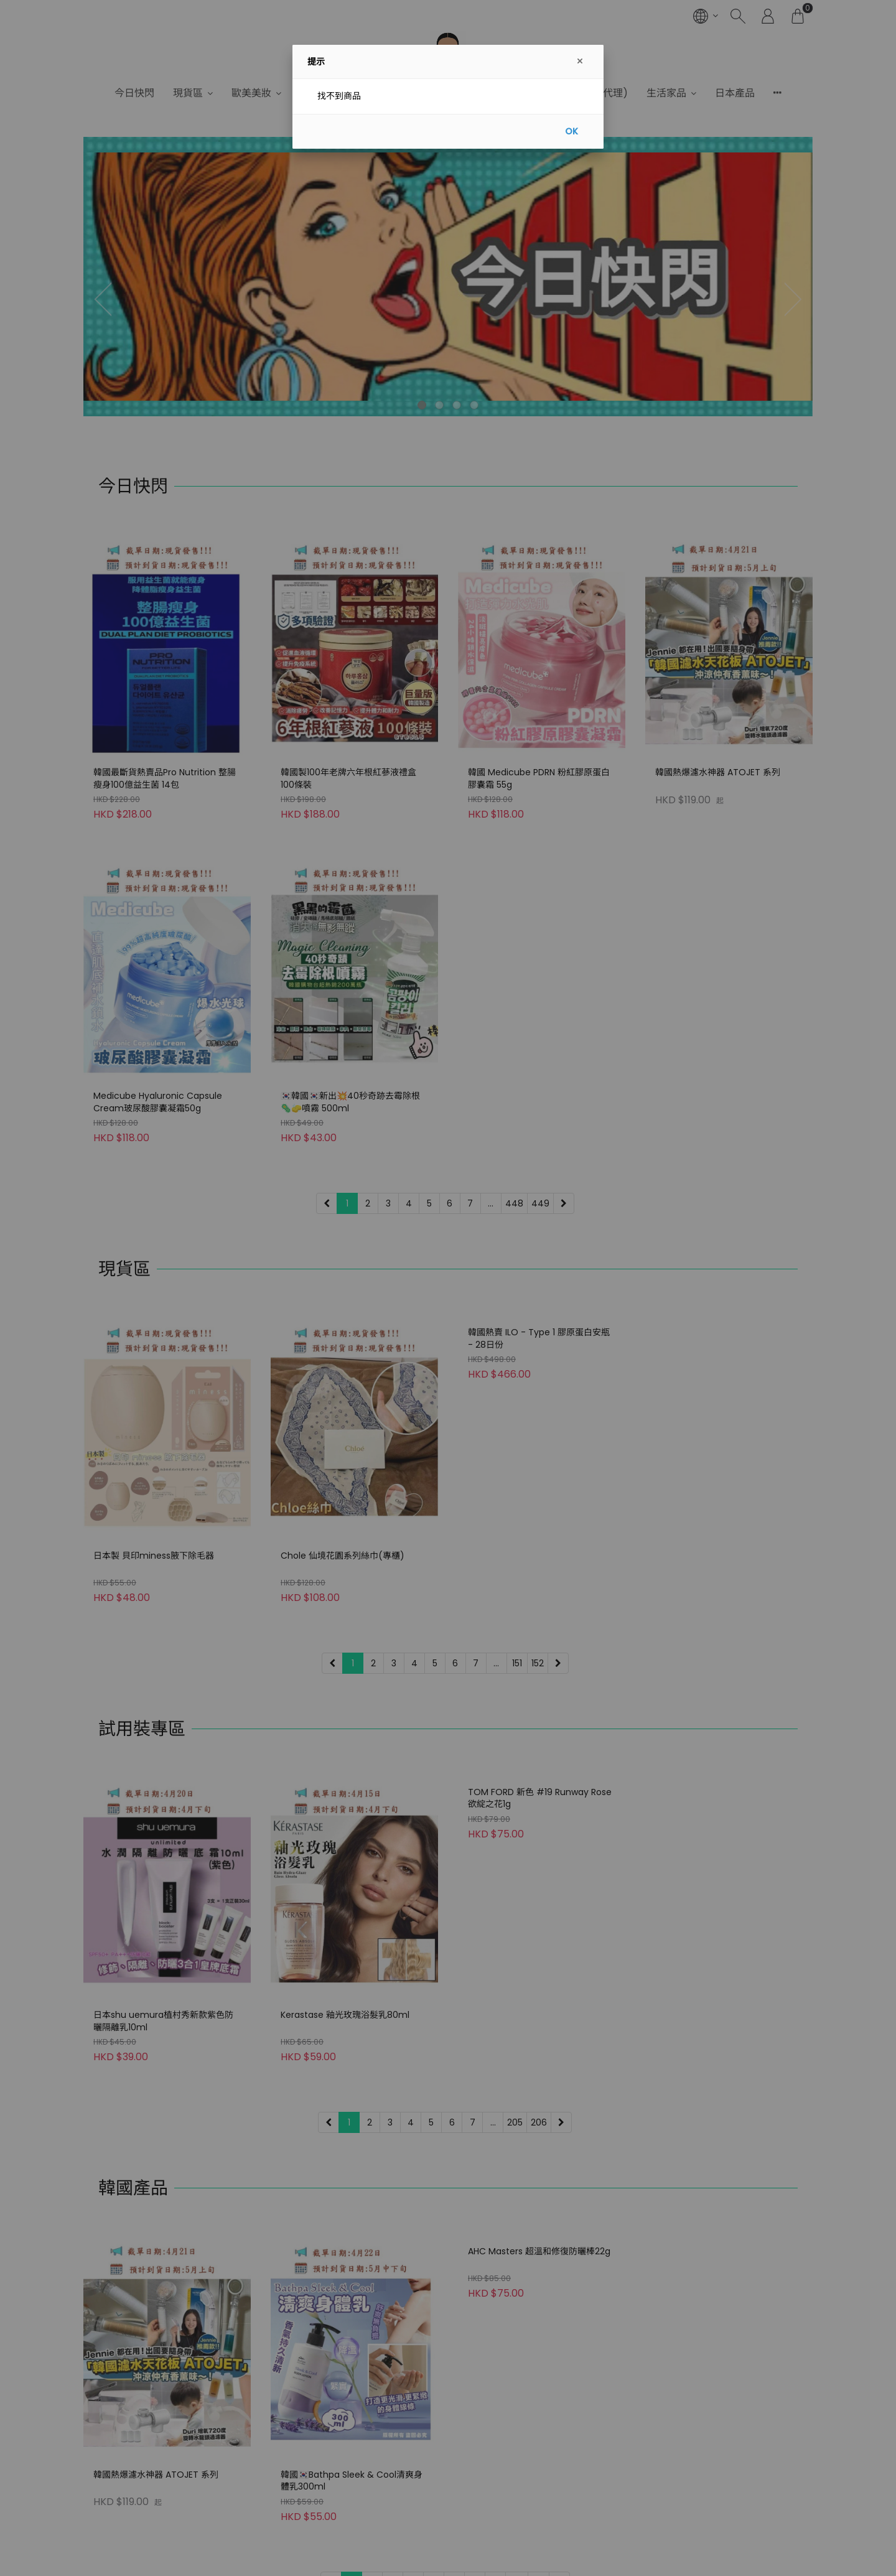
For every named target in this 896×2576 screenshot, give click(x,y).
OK (571, 131)
